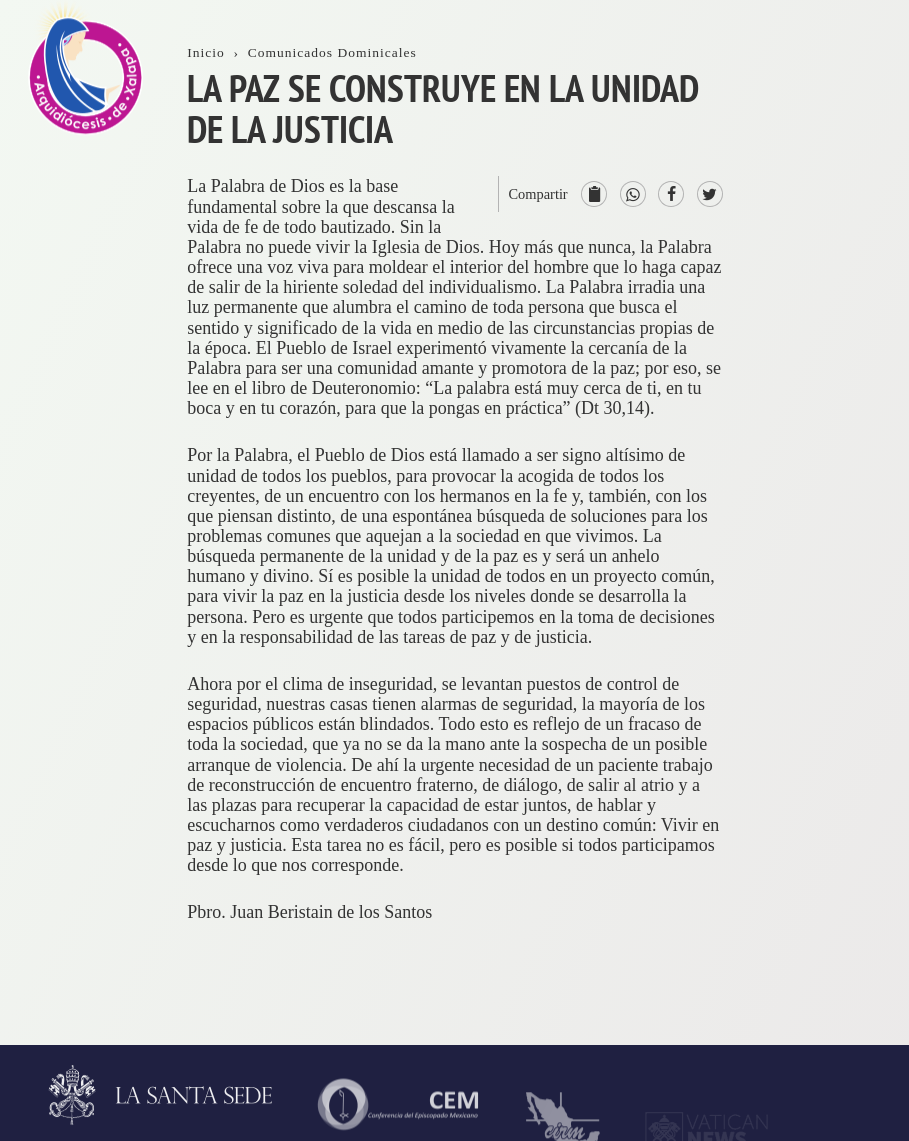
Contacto (852, 330)
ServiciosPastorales (856, 651)
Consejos (853, 582)
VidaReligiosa (854, 845)
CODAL (851, 992)
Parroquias (858, 719)
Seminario (857, 777)
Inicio (841, 97)
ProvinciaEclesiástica (862, 456)
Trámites (851, 271)
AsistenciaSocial (857, 924)
